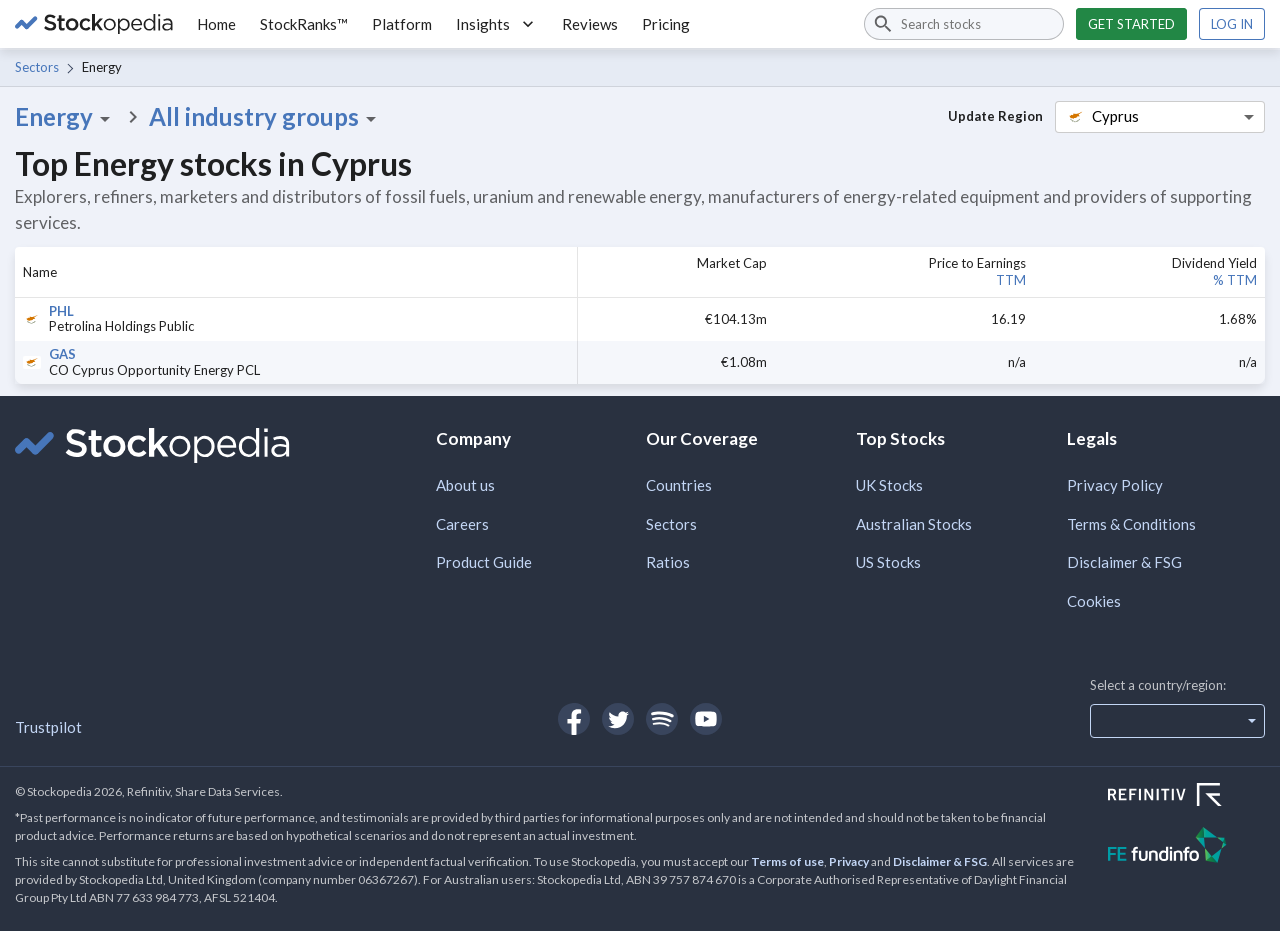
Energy (66, 117)
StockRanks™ (304, 24)
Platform (402, 24)
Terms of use (787, 861)
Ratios (668, 562)
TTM (1011, 280)
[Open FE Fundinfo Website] (1186, 847)
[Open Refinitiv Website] (1186, 797)
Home (216, 24)
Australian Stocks (914, 524)
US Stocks (888, 562)
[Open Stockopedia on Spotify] (662, 719)
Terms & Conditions (1131, 524)
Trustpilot (48, 727)
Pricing (666, 24)
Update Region (995, 116)
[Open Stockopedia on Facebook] (574, 719)
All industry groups (266, 117)
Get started (1131, 24)
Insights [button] (497, 24)
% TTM (1235, 280)
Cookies (1094, 601)
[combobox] (964, 24)
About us (465, 485)
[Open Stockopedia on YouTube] (706, 719)
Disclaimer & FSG (1124, 562)
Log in (1232, 24)
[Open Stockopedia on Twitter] (618, 719)
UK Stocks (889, 485)
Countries (679, 485)
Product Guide (484, 562)
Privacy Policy (1115, 485)
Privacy (849, 861)
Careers (462, 524)
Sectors (37, 67)
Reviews (590, 24)
